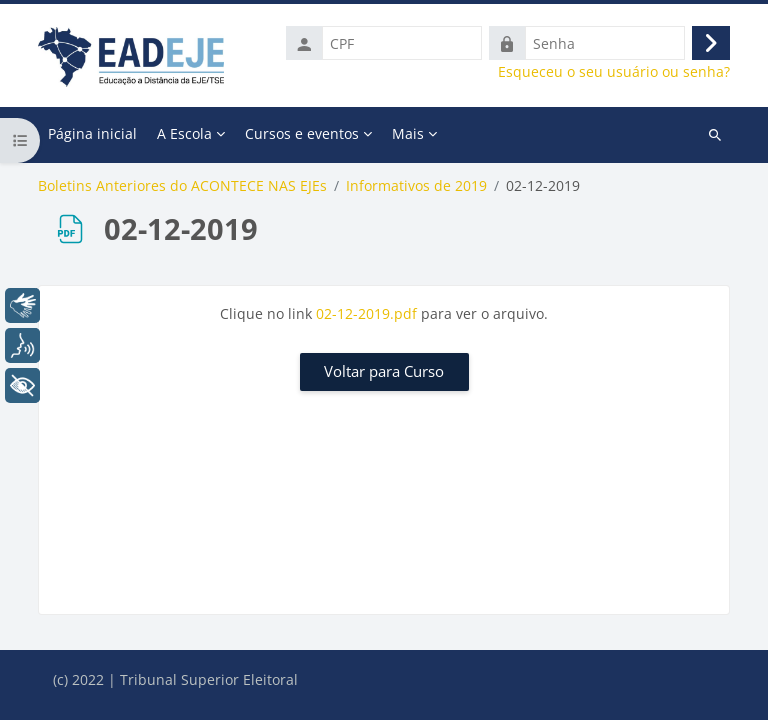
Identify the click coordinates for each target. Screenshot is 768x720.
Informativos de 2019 (416, 186)
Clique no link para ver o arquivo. (384, 313)
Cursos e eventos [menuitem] (302, 133)
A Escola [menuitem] (184, 133)
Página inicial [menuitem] (92, 133)
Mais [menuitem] (408, 133)
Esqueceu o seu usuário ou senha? (614, 72)
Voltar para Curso (384, 371)
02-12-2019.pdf (366, 313)
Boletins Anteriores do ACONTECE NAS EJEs (182, 186)
